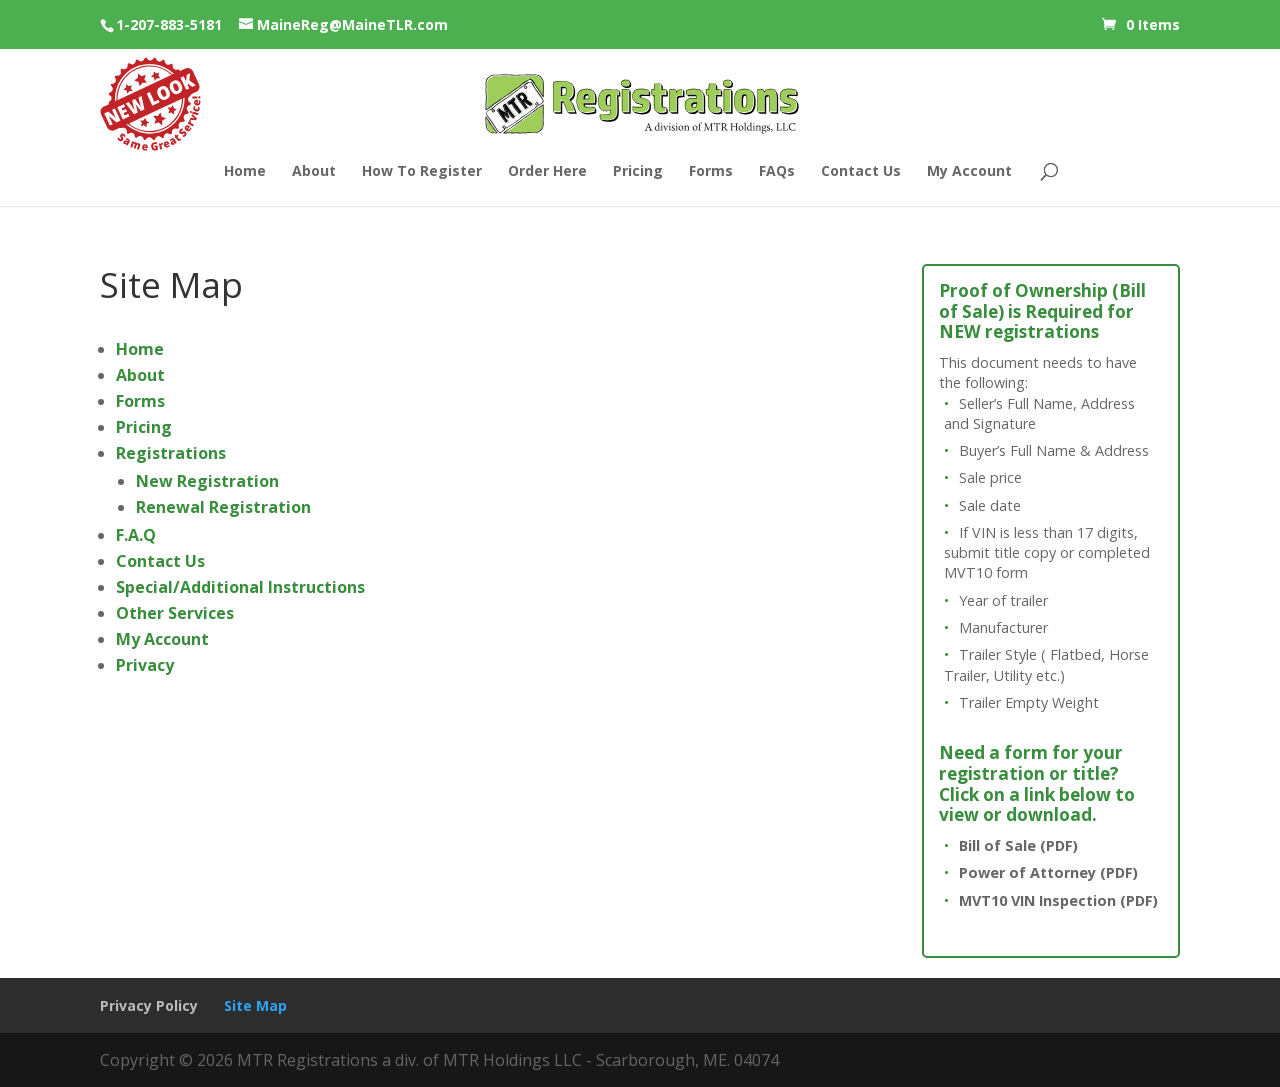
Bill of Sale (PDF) (1018, 845)
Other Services (175, 613)
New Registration (207, 481)
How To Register (422, 172)
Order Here (547, 172)
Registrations (171, 453)
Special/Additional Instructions (240, 587)
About (314, 172)
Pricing (638, 172)
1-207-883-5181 (169, 24)
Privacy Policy (149, 1005)
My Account (969, 172)
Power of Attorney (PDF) (1048, 872)
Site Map (255, 1005)
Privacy (145, 665)
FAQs (777, 172)
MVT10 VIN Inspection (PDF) (1058, 900)
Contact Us (861, 172)
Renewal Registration (223, 507)
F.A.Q (136, 535)
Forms (711, 172)
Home (245, 172)
